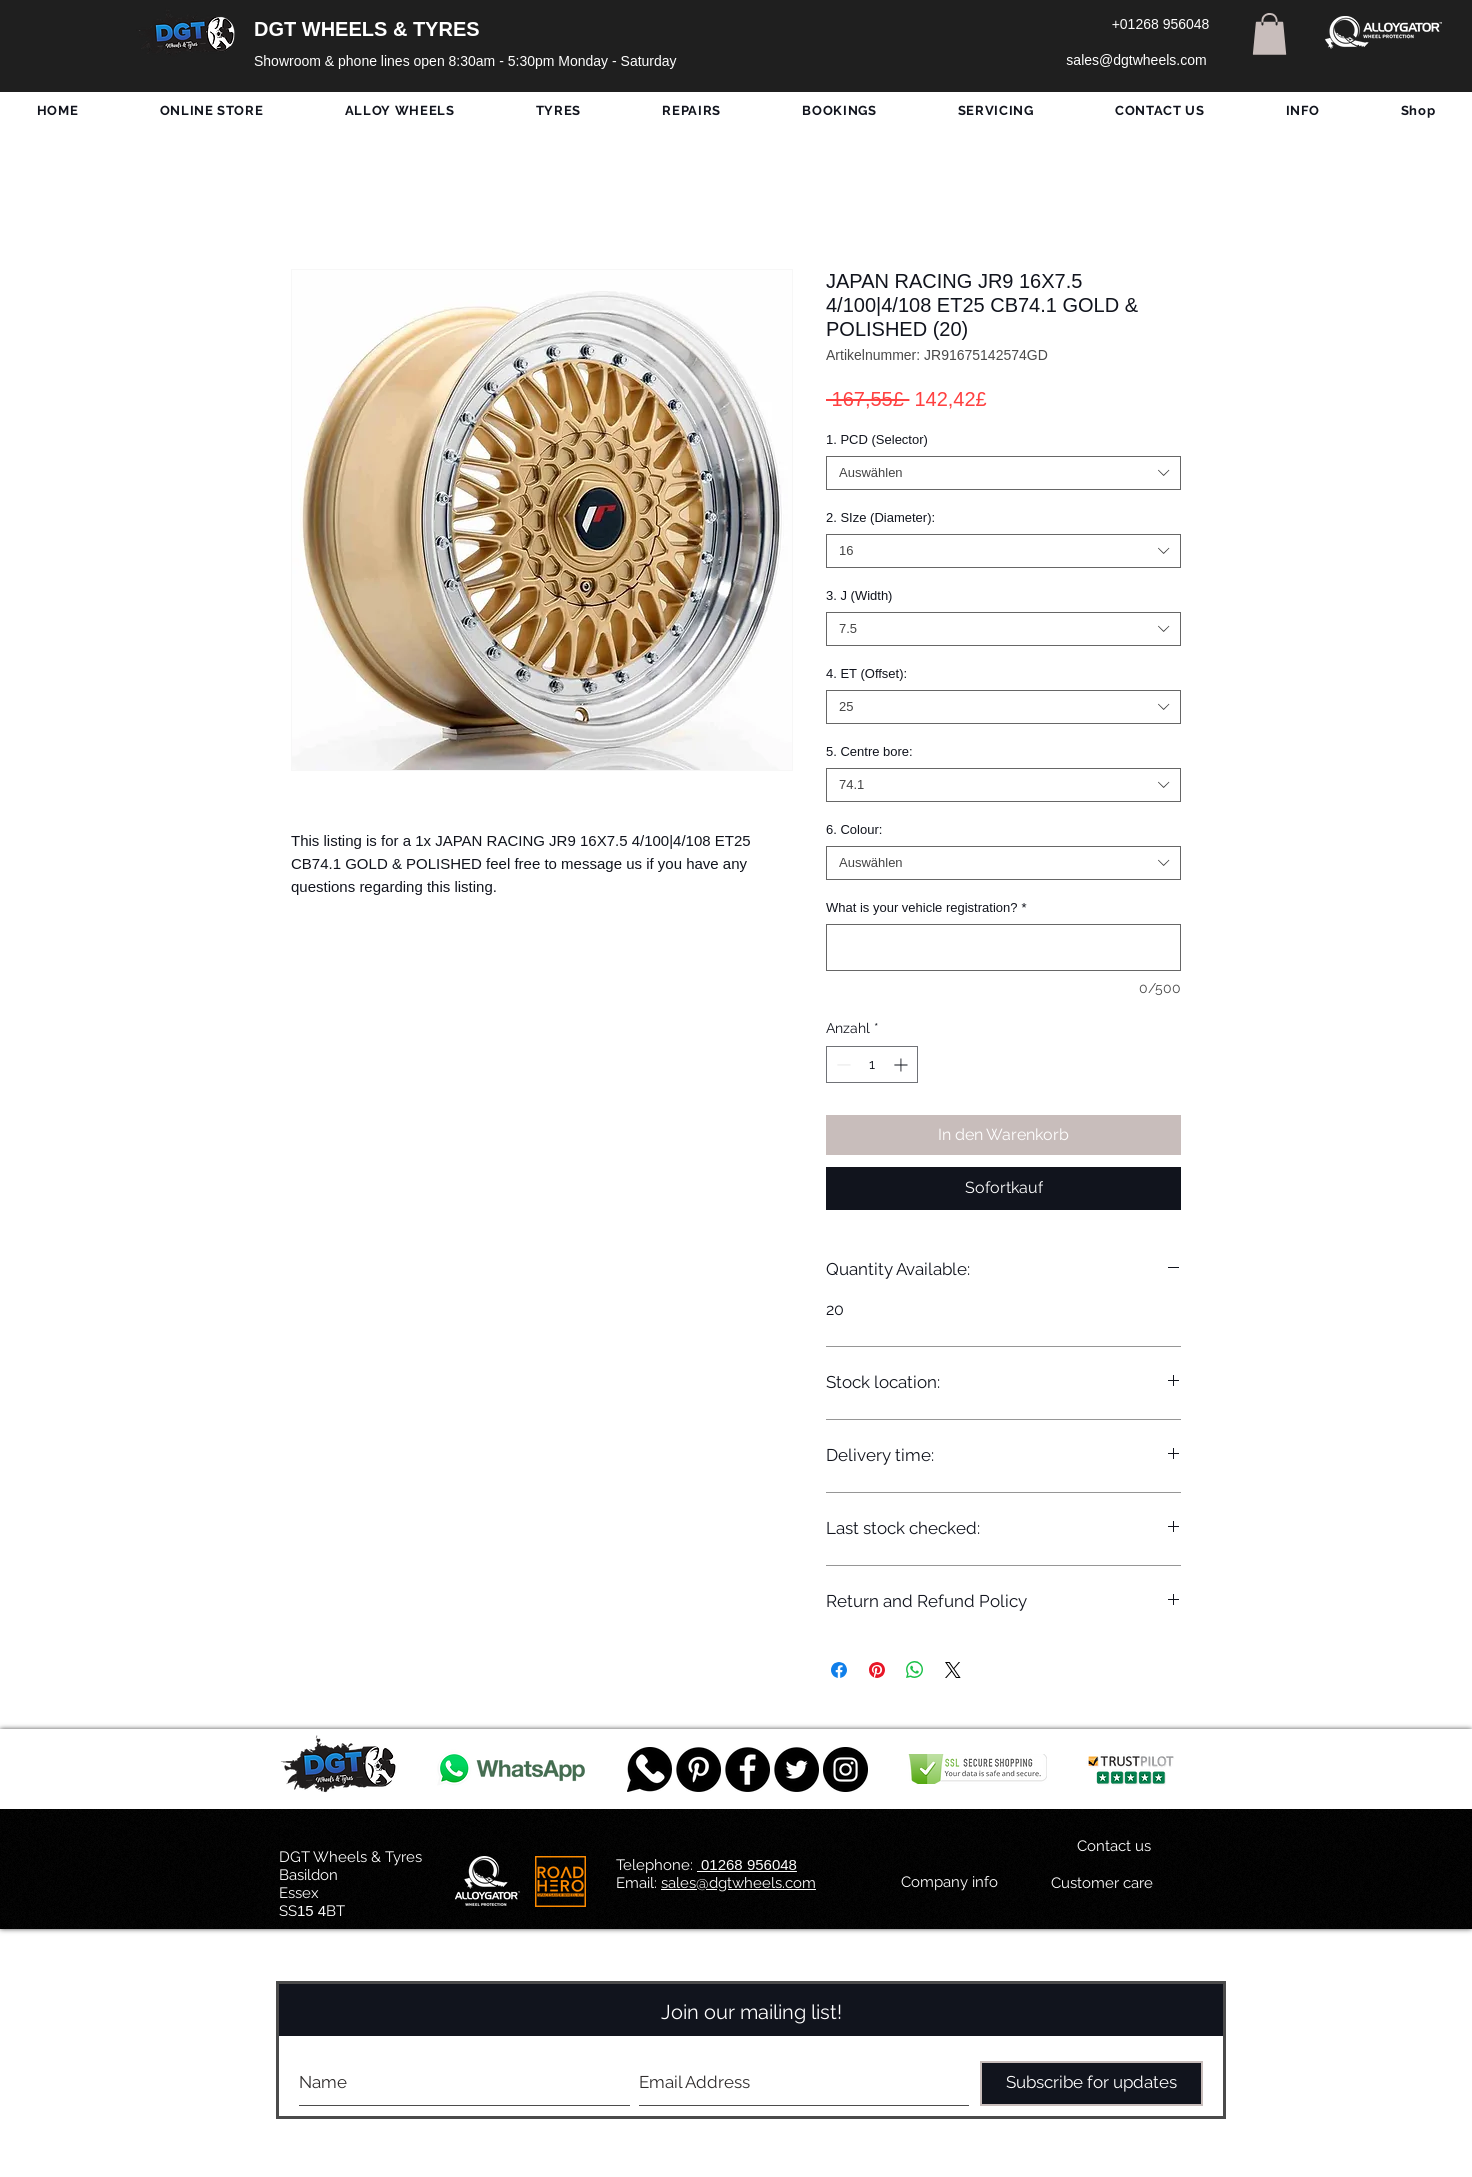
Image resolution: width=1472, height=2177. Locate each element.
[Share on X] (953, 1670)
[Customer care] (1101, 1884)
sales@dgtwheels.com (738, 1883)
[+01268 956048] (1160, 25)
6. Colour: (854, 829)
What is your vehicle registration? (926, 907)
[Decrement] (841, 1064)
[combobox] (1003, 473)
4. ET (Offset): (866, 673)
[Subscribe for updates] (1091, 2083)
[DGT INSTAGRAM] (845, 1769)
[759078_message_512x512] (649, 1769)
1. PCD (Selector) (877, 439)
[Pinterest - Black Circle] (698, 1769)
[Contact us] (1114, 1847)
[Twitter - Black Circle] (796, 1769)
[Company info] (949, 1883)
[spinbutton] (872, 1064)
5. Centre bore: (869, 751)
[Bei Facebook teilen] (839, 1670)
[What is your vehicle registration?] (1003, 947)
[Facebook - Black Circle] (747, 1769)
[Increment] (902, 1064)
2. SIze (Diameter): (880, 517)
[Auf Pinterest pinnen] (877, 1670)
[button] (1269, 34)
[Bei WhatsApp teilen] (915, 1670)
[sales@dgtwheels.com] (1136, 61)
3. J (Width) (859, 595)
